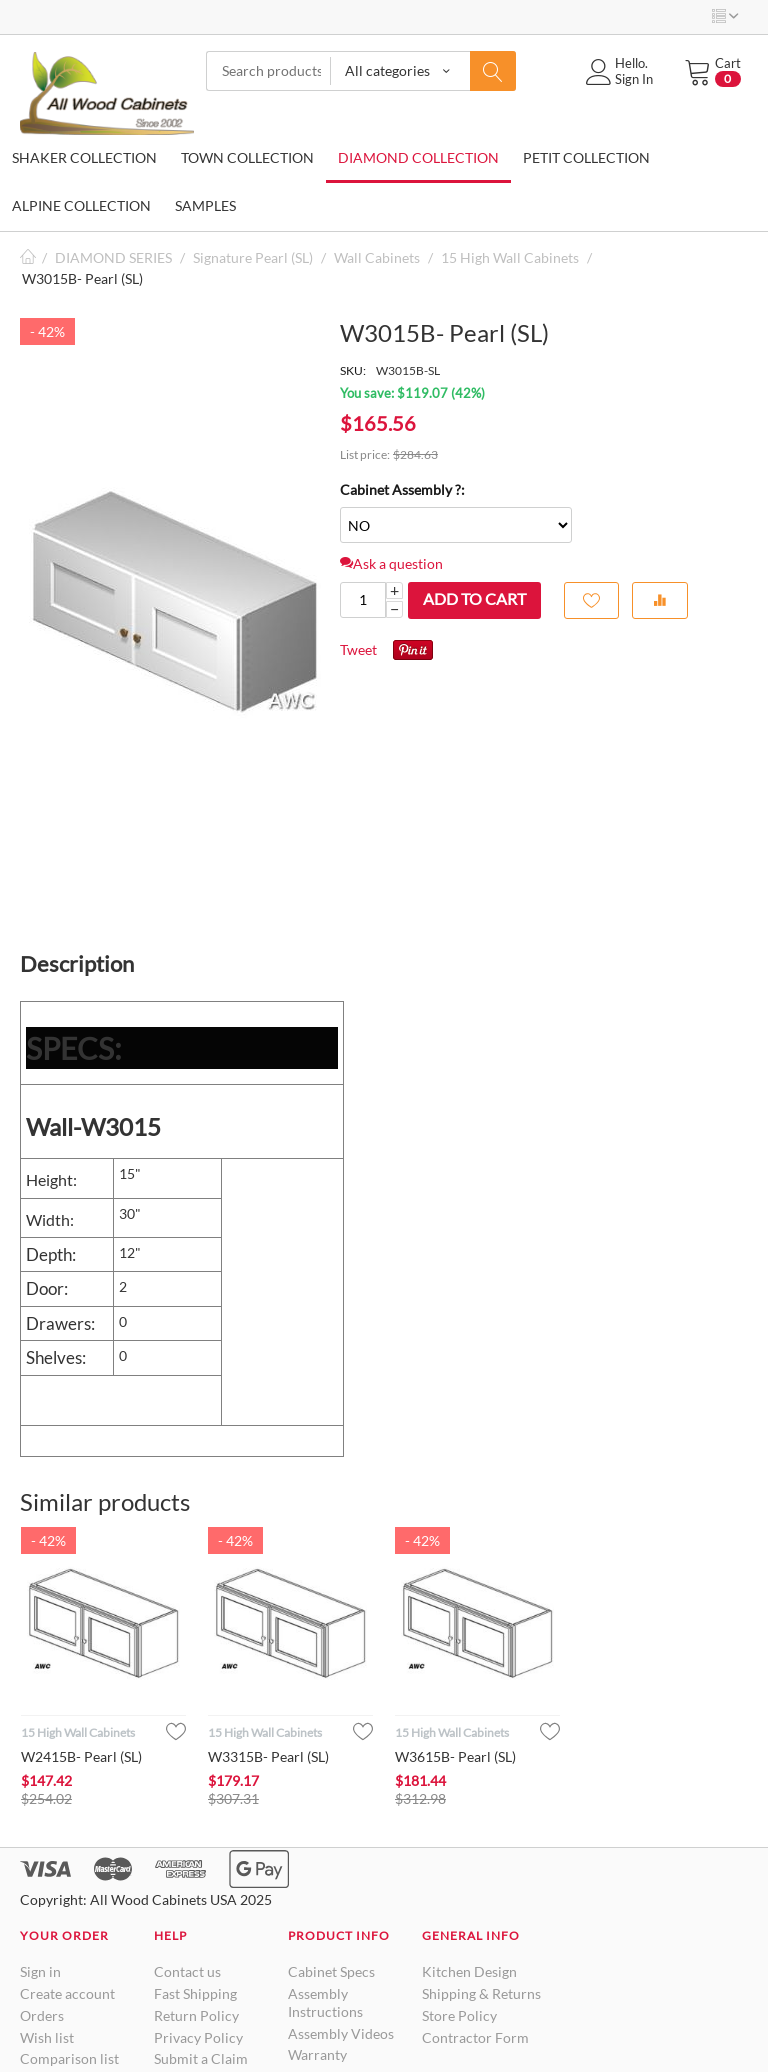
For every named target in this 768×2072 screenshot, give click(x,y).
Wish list (47, 2037)
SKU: (353, 370)
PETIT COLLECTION (586, 157)
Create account (67, 1993)
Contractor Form (475, 2037)
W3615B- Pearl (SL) (455, 1756)
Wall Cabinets (377, 257)
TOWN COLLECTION (247, 157)
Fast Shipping (195, 1993)
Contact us (187, 1971)
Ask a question (391, 563)
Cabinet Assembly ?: (402, 489)
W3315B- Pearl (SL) (268, 1756)
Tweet (358, 649)
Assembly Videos (341, 2033)
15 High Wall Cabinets (510, 257)
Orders (42, 2015)
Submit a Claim (201, 2058)
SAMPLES (205, 205)
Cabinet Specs (331, 1971)
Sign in (40, 1971)
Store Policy (459, 2015)
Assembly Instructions (325, 2002)
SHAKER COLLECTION (84, 157)
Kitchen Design (469, 1971)
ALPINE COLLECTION (81, 205)
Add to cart (474, 598)
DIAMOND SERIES (113, 257)
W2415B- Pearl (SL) (81, 1756)
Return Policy (196, 2015)
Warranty (317, 2054)
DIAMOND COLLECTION (418, 157)
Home (28, 257)
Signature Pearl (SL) (253, 257)
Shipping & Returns (481, 1993)
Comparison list (69, 2058)
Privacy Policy (198, 2037)
